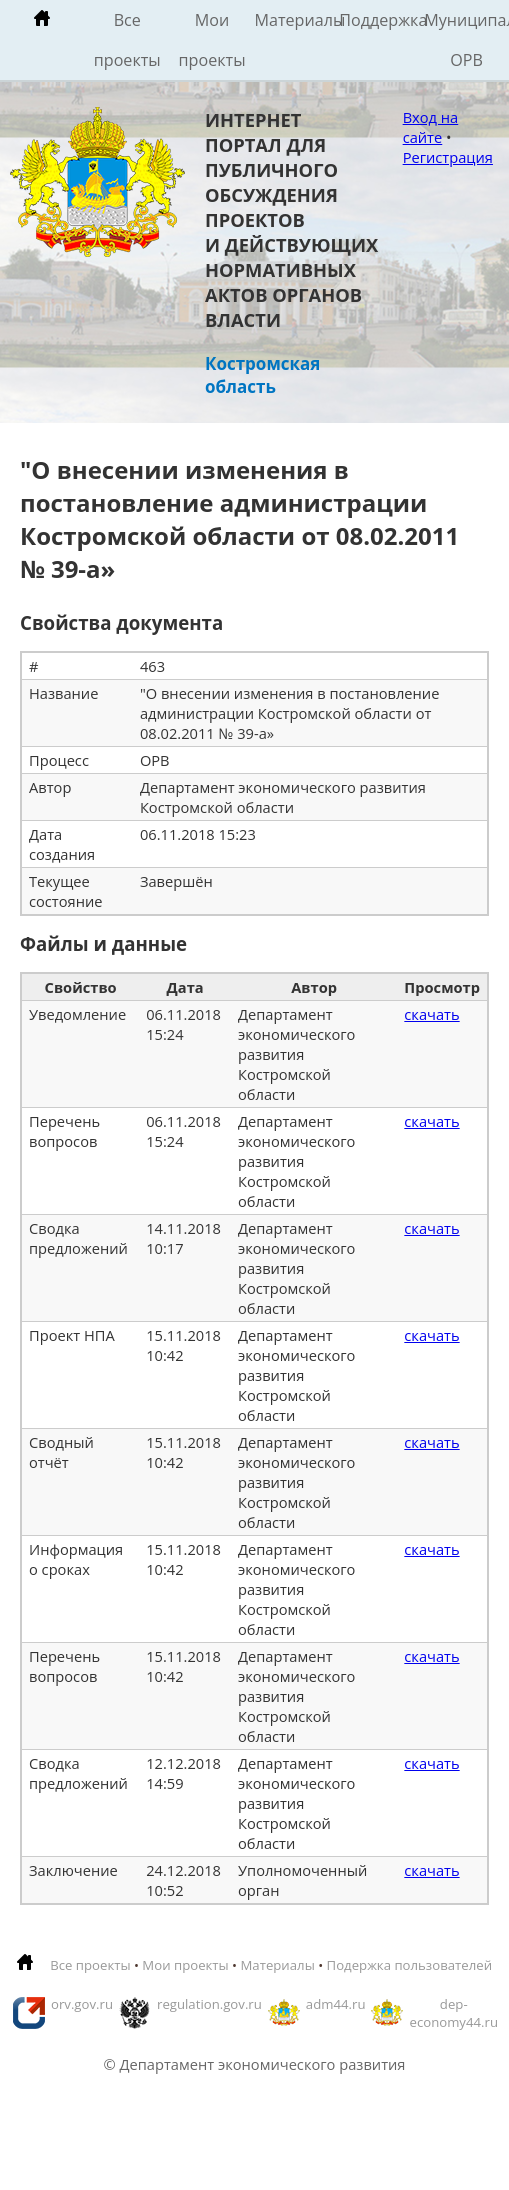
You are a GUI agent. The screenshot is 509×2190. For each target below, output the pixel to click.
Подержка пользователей (409, 1965)
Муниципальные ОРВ (466, 40)
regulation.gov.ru (209, 2004)
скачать (431, 1014)
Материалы (296, 20)
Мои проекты (212, 40)
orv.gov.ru (82, 2004)
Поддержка (381, 20)
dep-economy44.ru (453, 2013)
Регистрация (448, 157)
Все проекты (127, 40)
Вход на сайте (431, 127)
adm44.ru (336, 2004)
